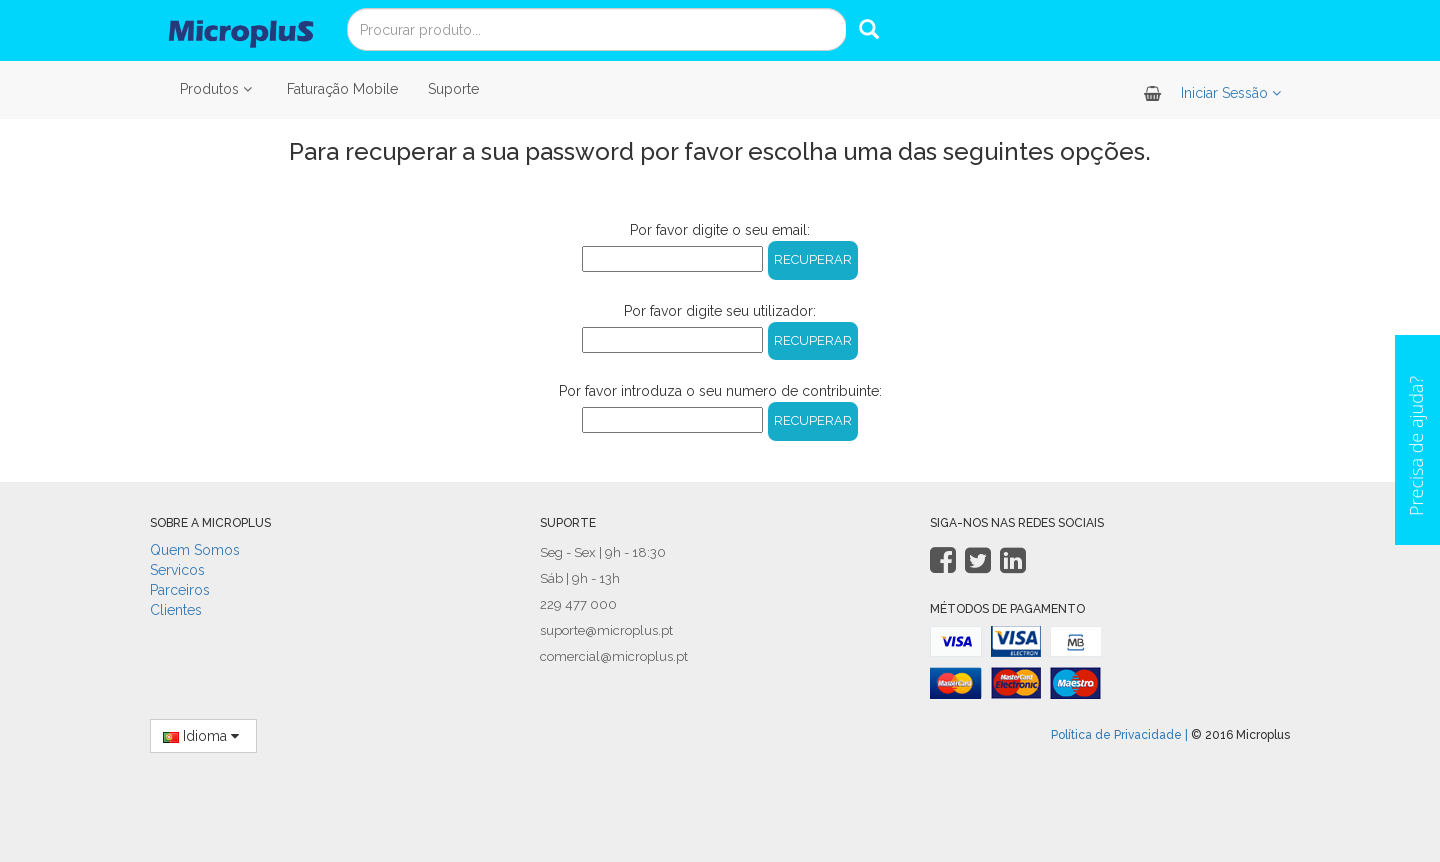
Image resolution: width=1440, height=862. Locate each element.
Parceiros (180, 590)
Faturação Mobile (342, 89)
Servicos (177, 570)
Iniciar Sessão (1233, 93)
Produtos (218, 89)
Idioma (203, 736)
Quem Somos (195, 550)
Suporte (453, 89)
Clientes (176, 610)
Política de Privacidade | (1119, 735)
